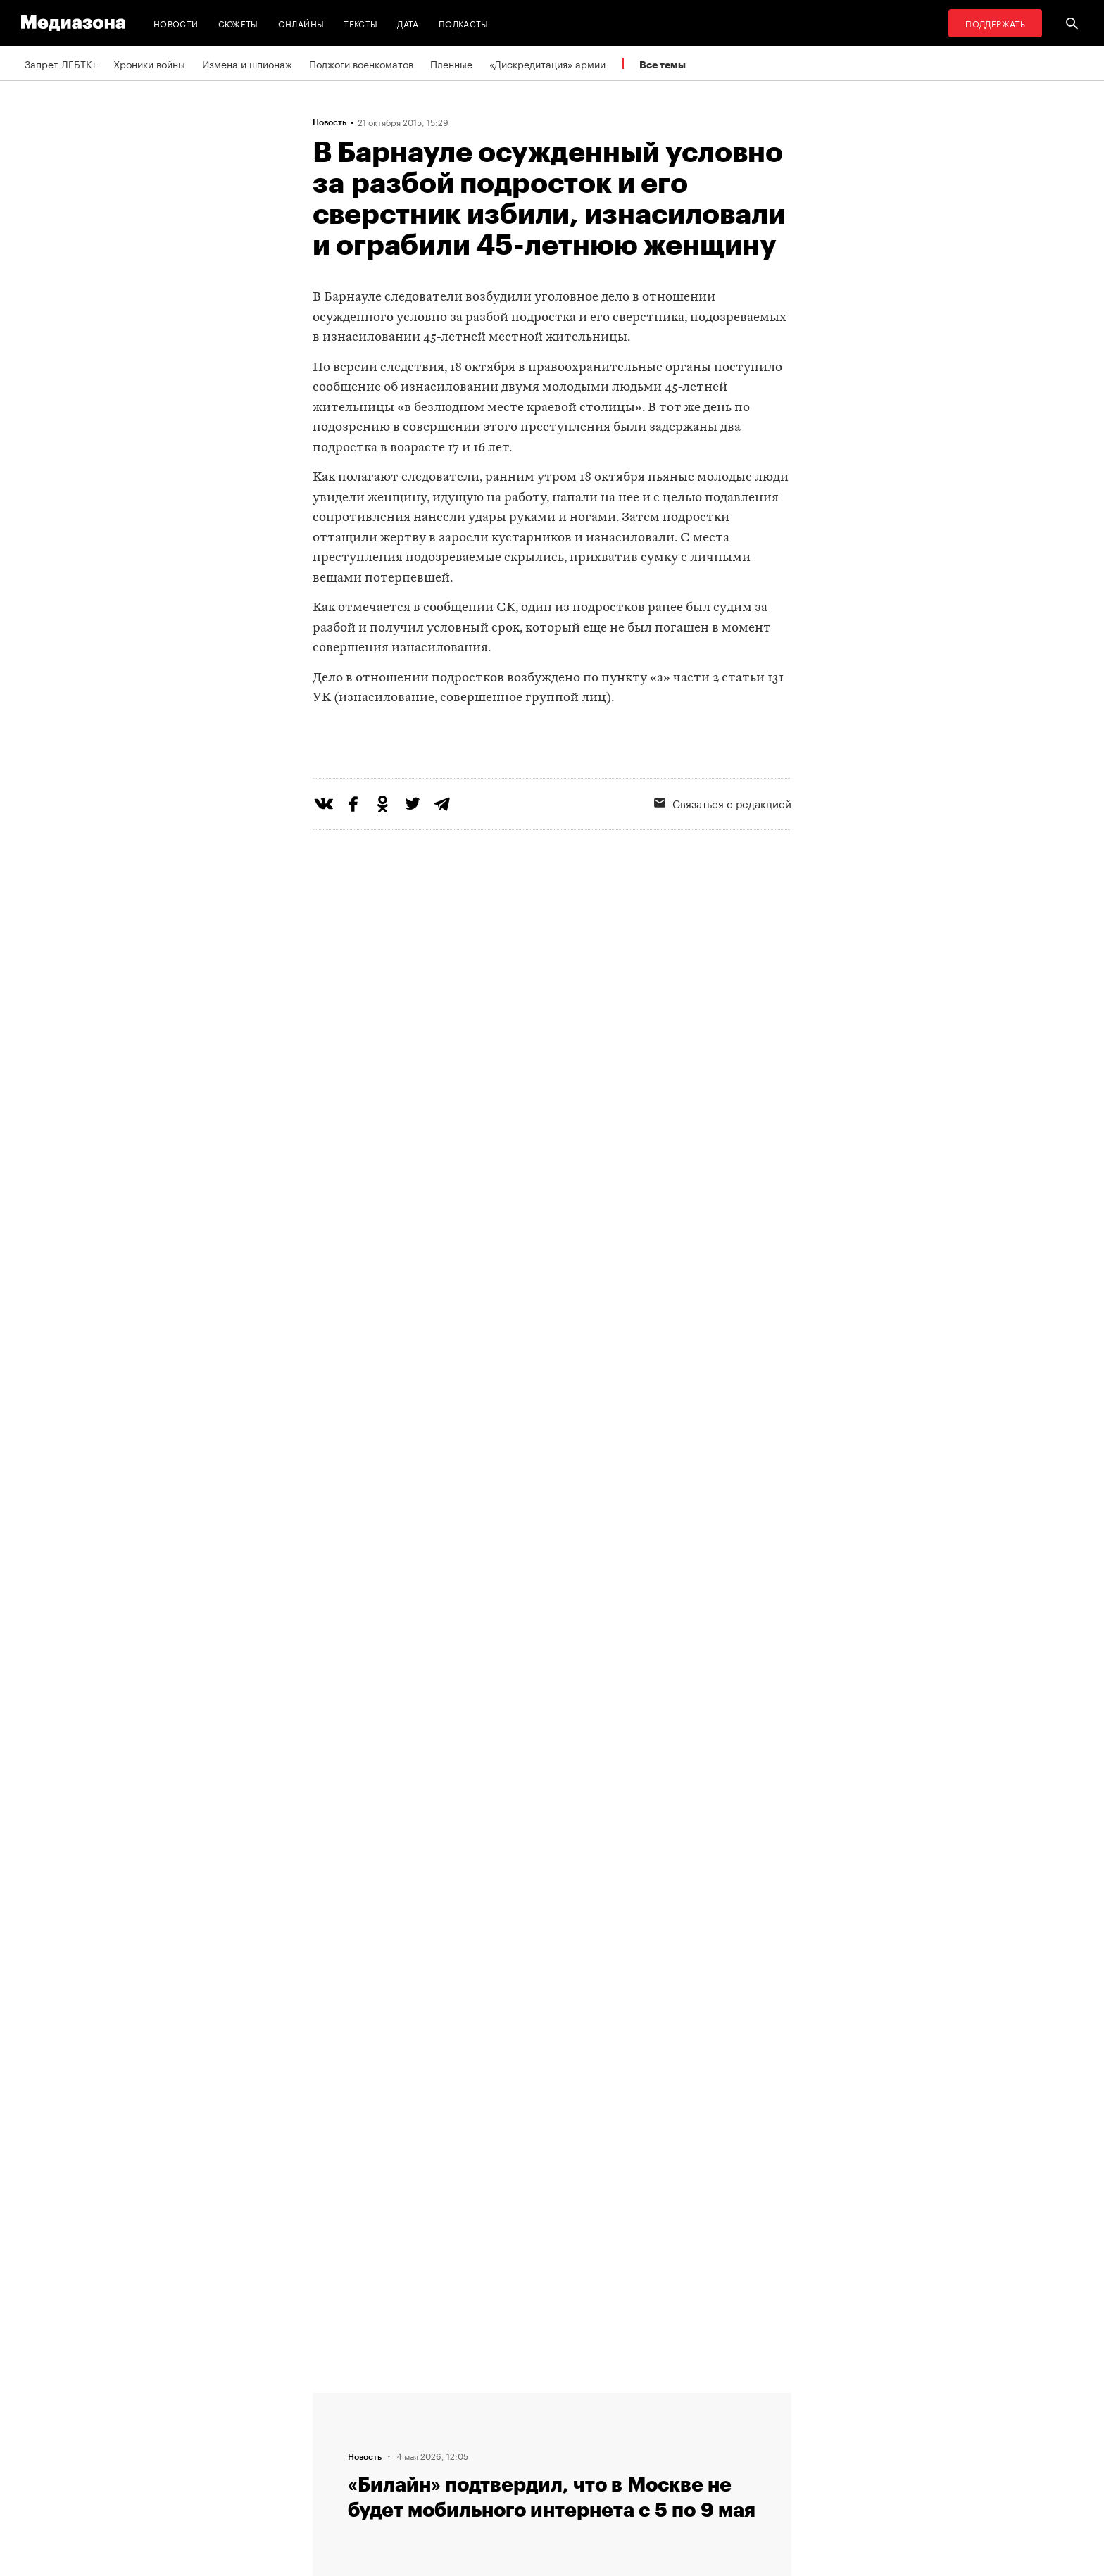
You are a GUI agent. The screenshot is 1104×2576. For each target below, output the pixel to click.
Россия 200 (518, 2479)
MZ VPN (508, 2452)
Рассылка (513, 2425)
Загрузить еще (552, 1989)
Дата (407, 23)
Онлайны (301, 23)
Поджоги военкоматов (361, 63)
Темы (329, 2479)
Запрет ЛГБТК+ (60, 63)
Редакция (338, 2398)
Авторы (334, 2452)
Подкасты (464, 23)
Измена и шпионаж (247, 63)
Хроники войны (149, 63)
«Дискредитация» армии (547, 63)
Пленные (451, 63)
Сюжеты (238, 23)
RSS (506, 2398)
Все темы (662, 64)
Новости (176, 23)
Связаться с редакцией (722, 860)
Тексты (360, 23)
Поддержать (995, 23)
